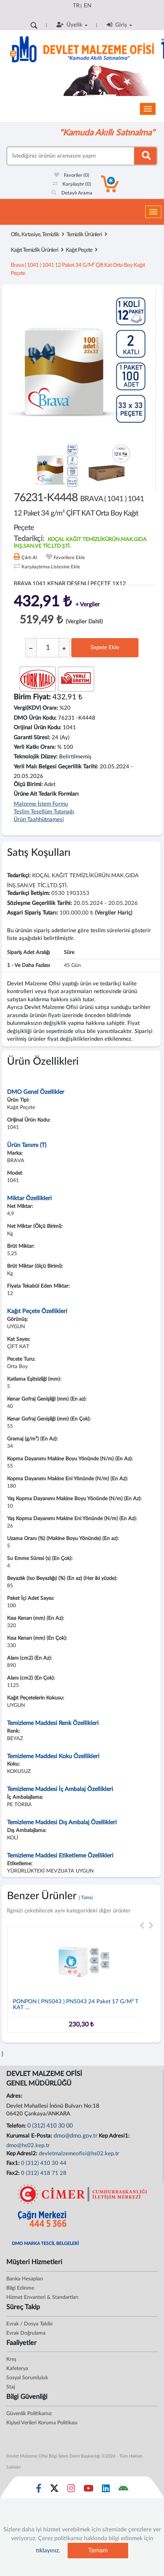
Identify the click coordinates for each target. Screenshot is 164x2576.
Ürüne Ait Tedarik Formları (46, 794)
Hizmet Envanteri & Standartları (42, 2297)
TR (76, 5)
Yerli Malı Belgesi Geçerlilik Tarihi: (56, 766)
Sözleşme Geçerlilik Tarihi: (39, 903)
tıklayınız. (48, 2550)
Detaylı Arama (71, 193)
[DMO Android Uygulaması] (123, 2490)
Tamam (97, 2550)
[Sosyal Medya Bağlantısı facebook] (38, 2490)
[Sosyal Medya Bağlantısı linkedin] (106, 2490)
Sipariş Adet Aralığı (28, 952)
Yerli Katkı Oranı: (35, 747)
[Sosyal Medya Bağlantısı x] (55, 2490)
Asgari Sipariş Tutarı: (32, 913)
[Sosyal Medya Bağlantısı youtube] (88, 2490)
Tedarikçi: (19, 875)
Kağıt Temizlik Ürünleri (34, 250)
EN (87, 5)
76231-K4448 (79, 511)
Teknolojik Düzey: (36, 757)
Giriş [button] (119, 25)
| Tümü (86, 1897)
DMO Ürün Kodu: (35, 718)
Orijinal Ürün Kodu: (37, 727)
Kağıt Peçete (79, 250)
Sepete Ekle (104, 647)
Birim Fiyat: (32, 697)
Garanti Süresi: (32, 737)
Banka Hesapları (24, 2278)
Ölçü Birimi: (28, 784)
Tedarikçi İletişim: (28, 893)
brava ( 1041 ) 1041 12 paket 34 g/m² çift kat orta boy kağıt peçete (78, 269)
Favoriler (71, 175)
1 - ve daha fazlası (28, 965)
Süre (69, 952)
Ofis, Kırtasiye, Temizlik (35, 234)
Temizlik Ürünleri (84, 234)
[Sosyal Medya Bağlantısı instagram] (71, 2490)
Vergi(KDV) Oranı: (36, 708)
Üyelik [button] (72, 25)
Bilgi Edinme (20, 2288)
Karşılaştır (71, 184)
